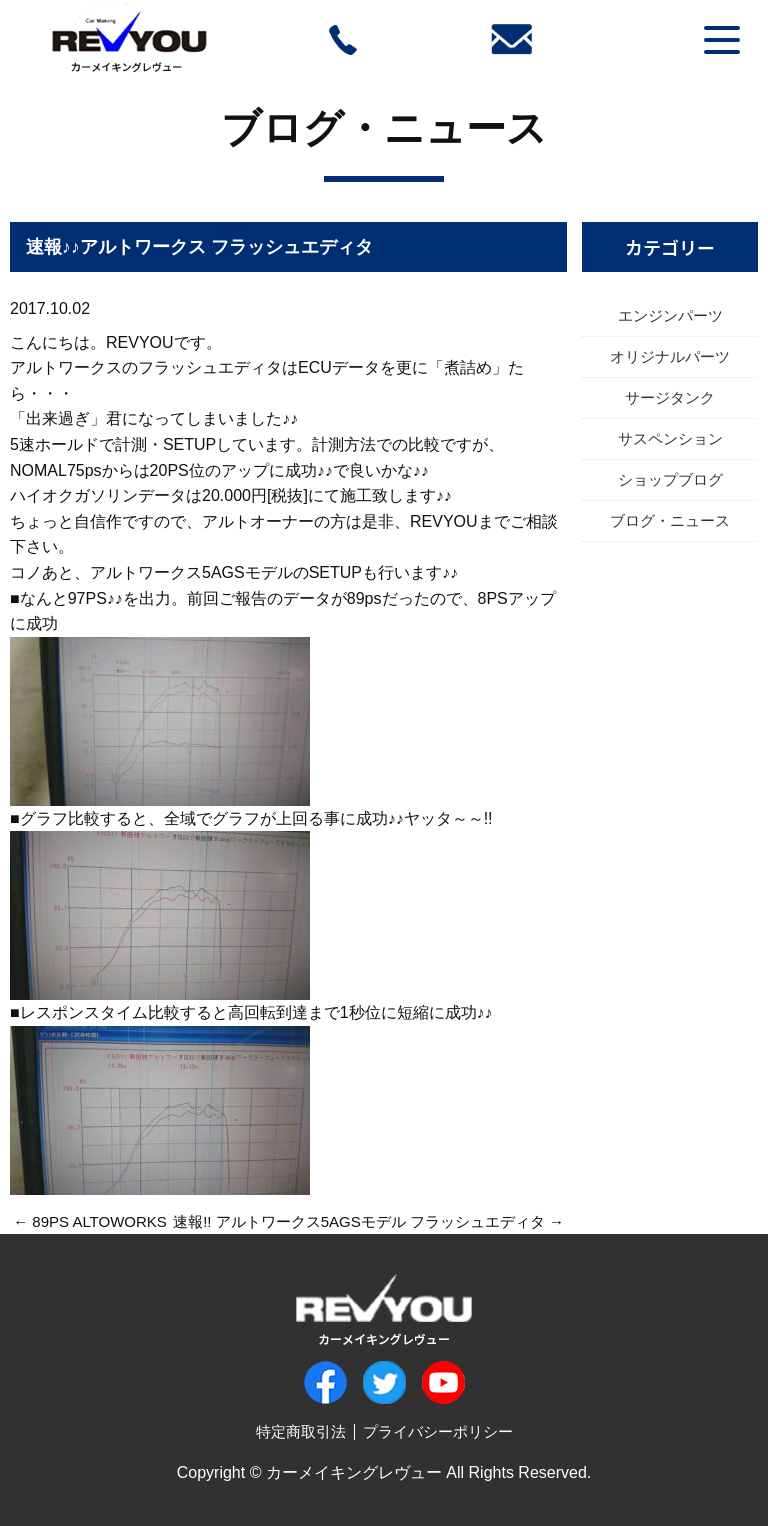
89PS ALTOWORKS (99, 1221)
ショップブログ (670, 479)
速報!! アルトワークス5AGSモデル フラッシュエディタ (359, 1221)
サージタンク (670, 397)
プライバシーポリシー (438, 1431)
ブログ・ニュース (384, 128)
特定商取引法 (301, 1431)
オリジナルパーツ (670, 356)
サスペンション (670, 438)
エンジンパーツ (670, 315)
